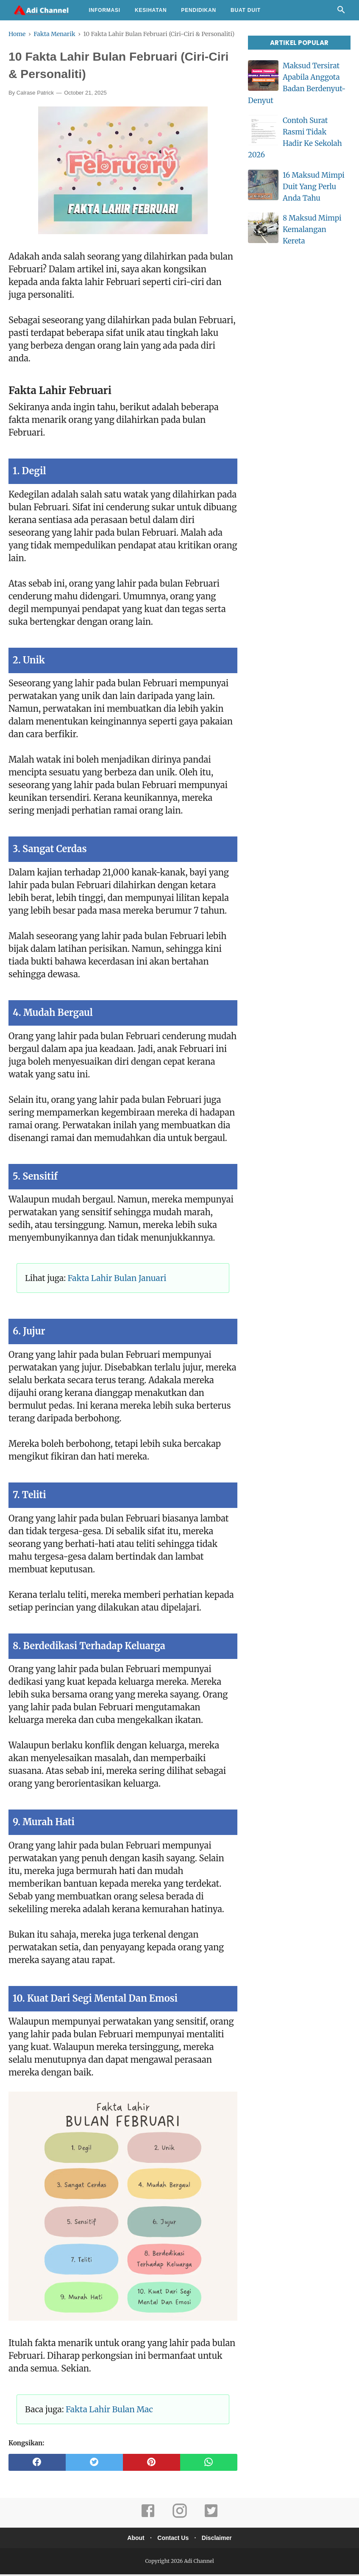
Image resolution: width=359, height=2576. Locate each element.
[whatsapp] (208, 2464)
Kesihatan (151, 10)
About (132, 2540)
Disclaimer (220, 2540)
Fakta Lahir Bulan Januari (117, 1280)
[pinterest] (151, 2464)
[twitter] (94, 2464)
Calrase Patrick (35, 95)
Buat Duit (246, 10)
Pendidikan (198, 10)
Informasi (104, 10)
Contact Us (173, 2540)
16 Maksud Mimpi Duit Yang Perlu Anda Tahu (314, 187)
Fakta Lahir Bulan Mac (109, 2411)
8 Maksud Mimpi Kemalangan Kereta (312, 229)
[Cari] (341, 12)
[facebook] (37, 2464)
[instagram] (179, 2518)
